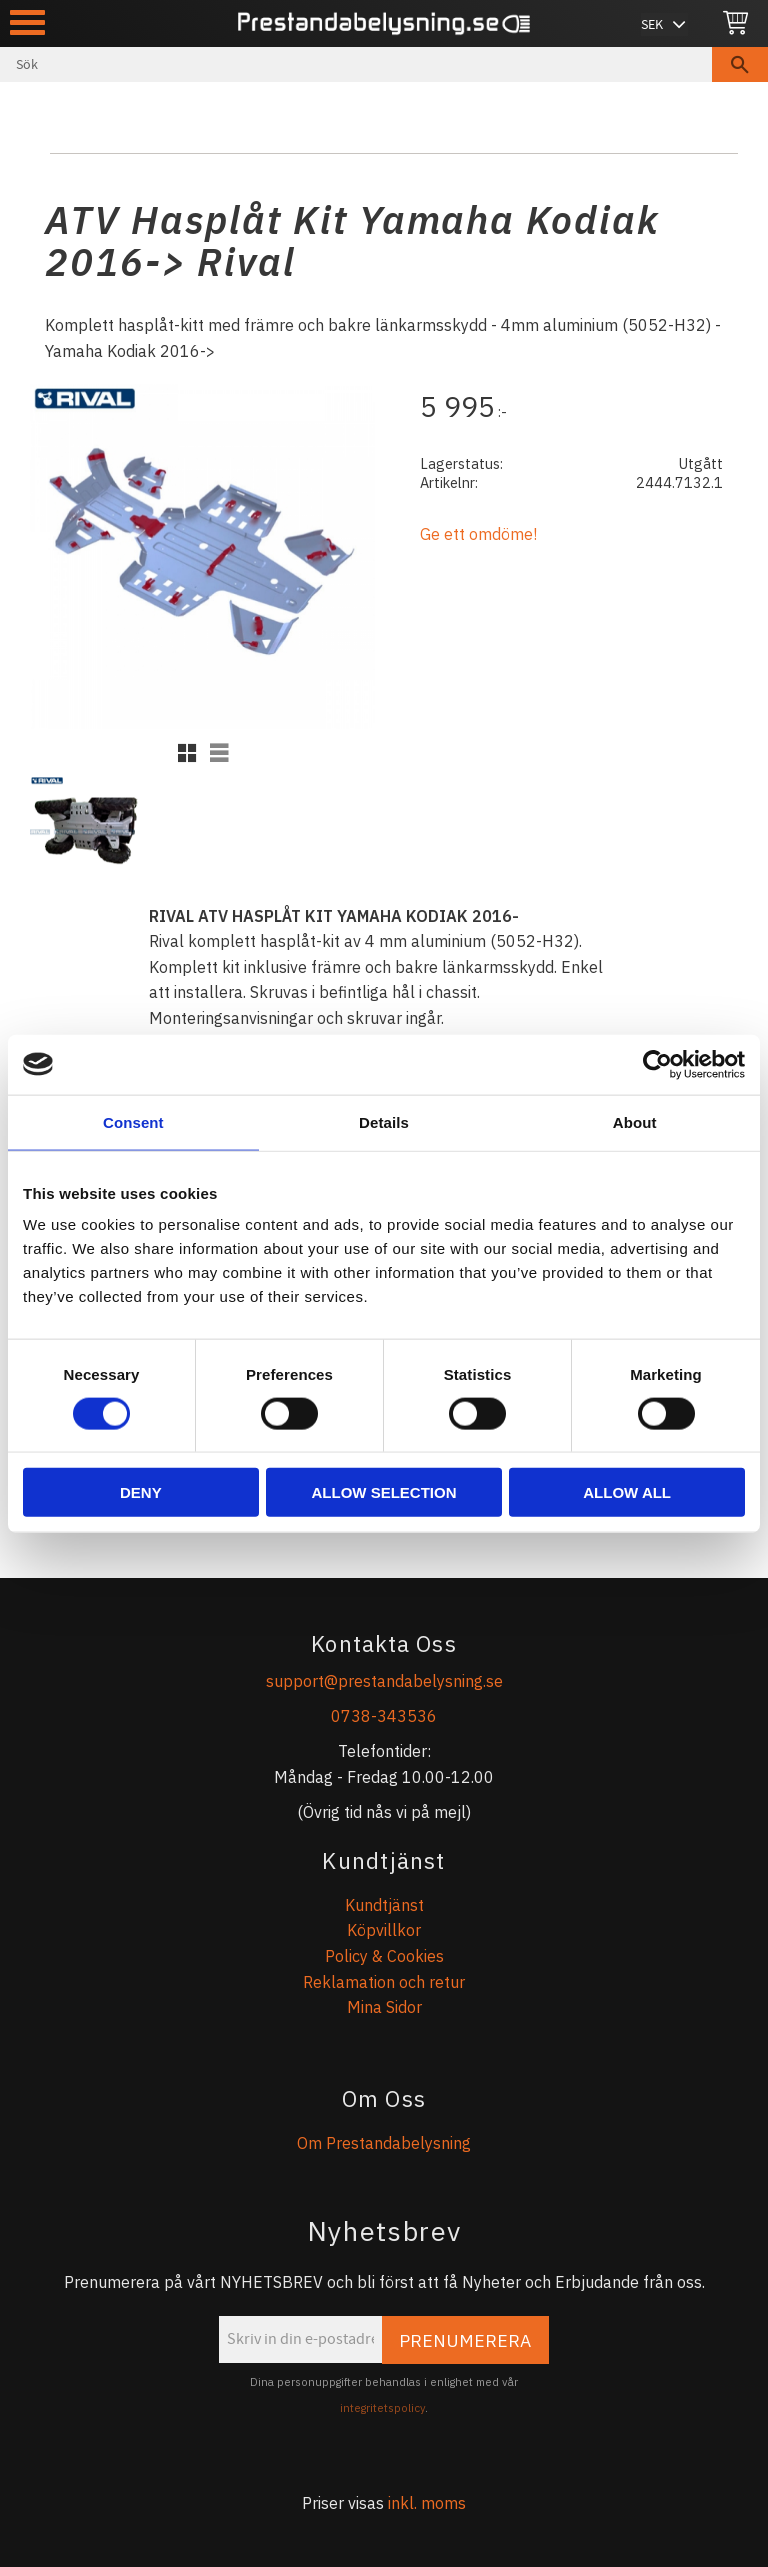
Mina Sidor (384, 2007)
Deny (141, 1492)
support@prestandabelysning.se (384, 1681)
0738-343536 (384, 1716)
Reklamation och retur (384, 1982)
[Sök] (740, 64)
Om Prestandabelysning (384, 2143)
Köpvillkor (384, 1930)
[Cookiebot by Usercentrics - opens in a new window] (657, 1064)
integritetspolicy (382, 2408)
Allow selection (383, 1492)
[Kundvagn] (735, 23)
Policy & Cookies (384, 1956)
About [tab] (635, 1121)
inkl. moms (427, 2503)
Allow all (627, 1492)
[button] (27, 22)
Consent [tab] (133, 1121)
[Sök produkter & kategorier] (356, 64)
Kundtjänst (384, 1905)
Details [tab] (384, 1121)
